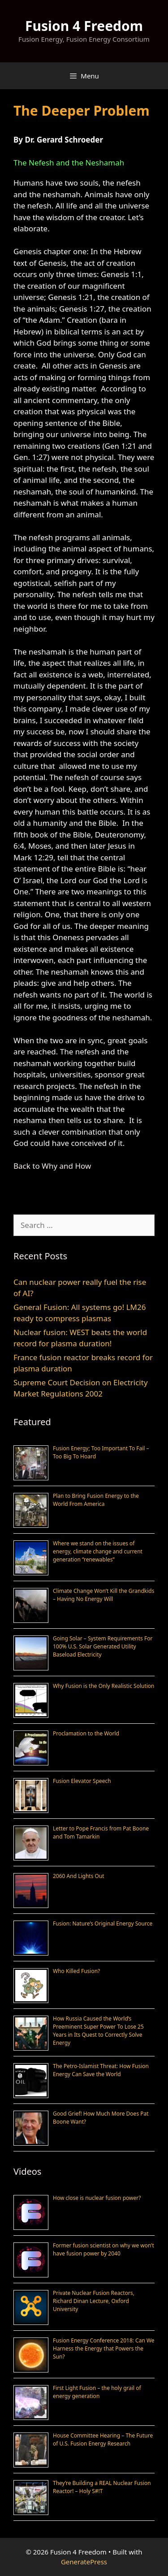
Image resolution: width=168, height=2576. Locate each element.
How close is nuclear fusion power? (97, 2198)
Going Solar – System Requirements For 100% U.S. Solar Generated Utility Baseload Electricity (102, 1646)
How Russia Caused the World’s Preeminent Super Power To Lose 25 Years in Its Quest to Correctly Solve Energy (98, 2031)
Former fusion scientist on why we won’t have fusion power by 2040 (103, 2249)
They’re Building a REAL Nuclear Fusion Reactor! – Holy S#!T (102, 2487)
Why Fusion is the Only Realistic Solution (104, 1686)
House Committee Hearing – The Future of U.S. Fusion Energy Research (103, 2439)
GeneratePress (84, 2561)
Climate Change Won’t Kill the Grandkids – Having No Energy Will (103, 1595)
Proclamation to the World (86, 1733)
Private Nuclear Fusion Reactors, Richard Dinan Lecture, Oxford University (93, 2301)
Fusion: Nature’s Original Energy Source (102, 1923)
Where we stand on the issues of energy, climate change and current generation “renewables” (97, 1551)
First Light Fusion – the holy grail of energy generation (97, 2392)
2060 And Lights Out (78, 1876)
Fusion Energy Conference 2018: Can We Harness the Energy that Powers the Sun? (104, 2348)
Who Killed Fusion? (76, 1971)
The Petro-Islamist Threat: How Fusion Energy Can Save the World (101, 2070)
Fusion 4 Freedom (84, 26)
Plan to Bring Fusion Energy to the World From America (96, 1500)
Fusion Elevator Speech (82, 1781)
